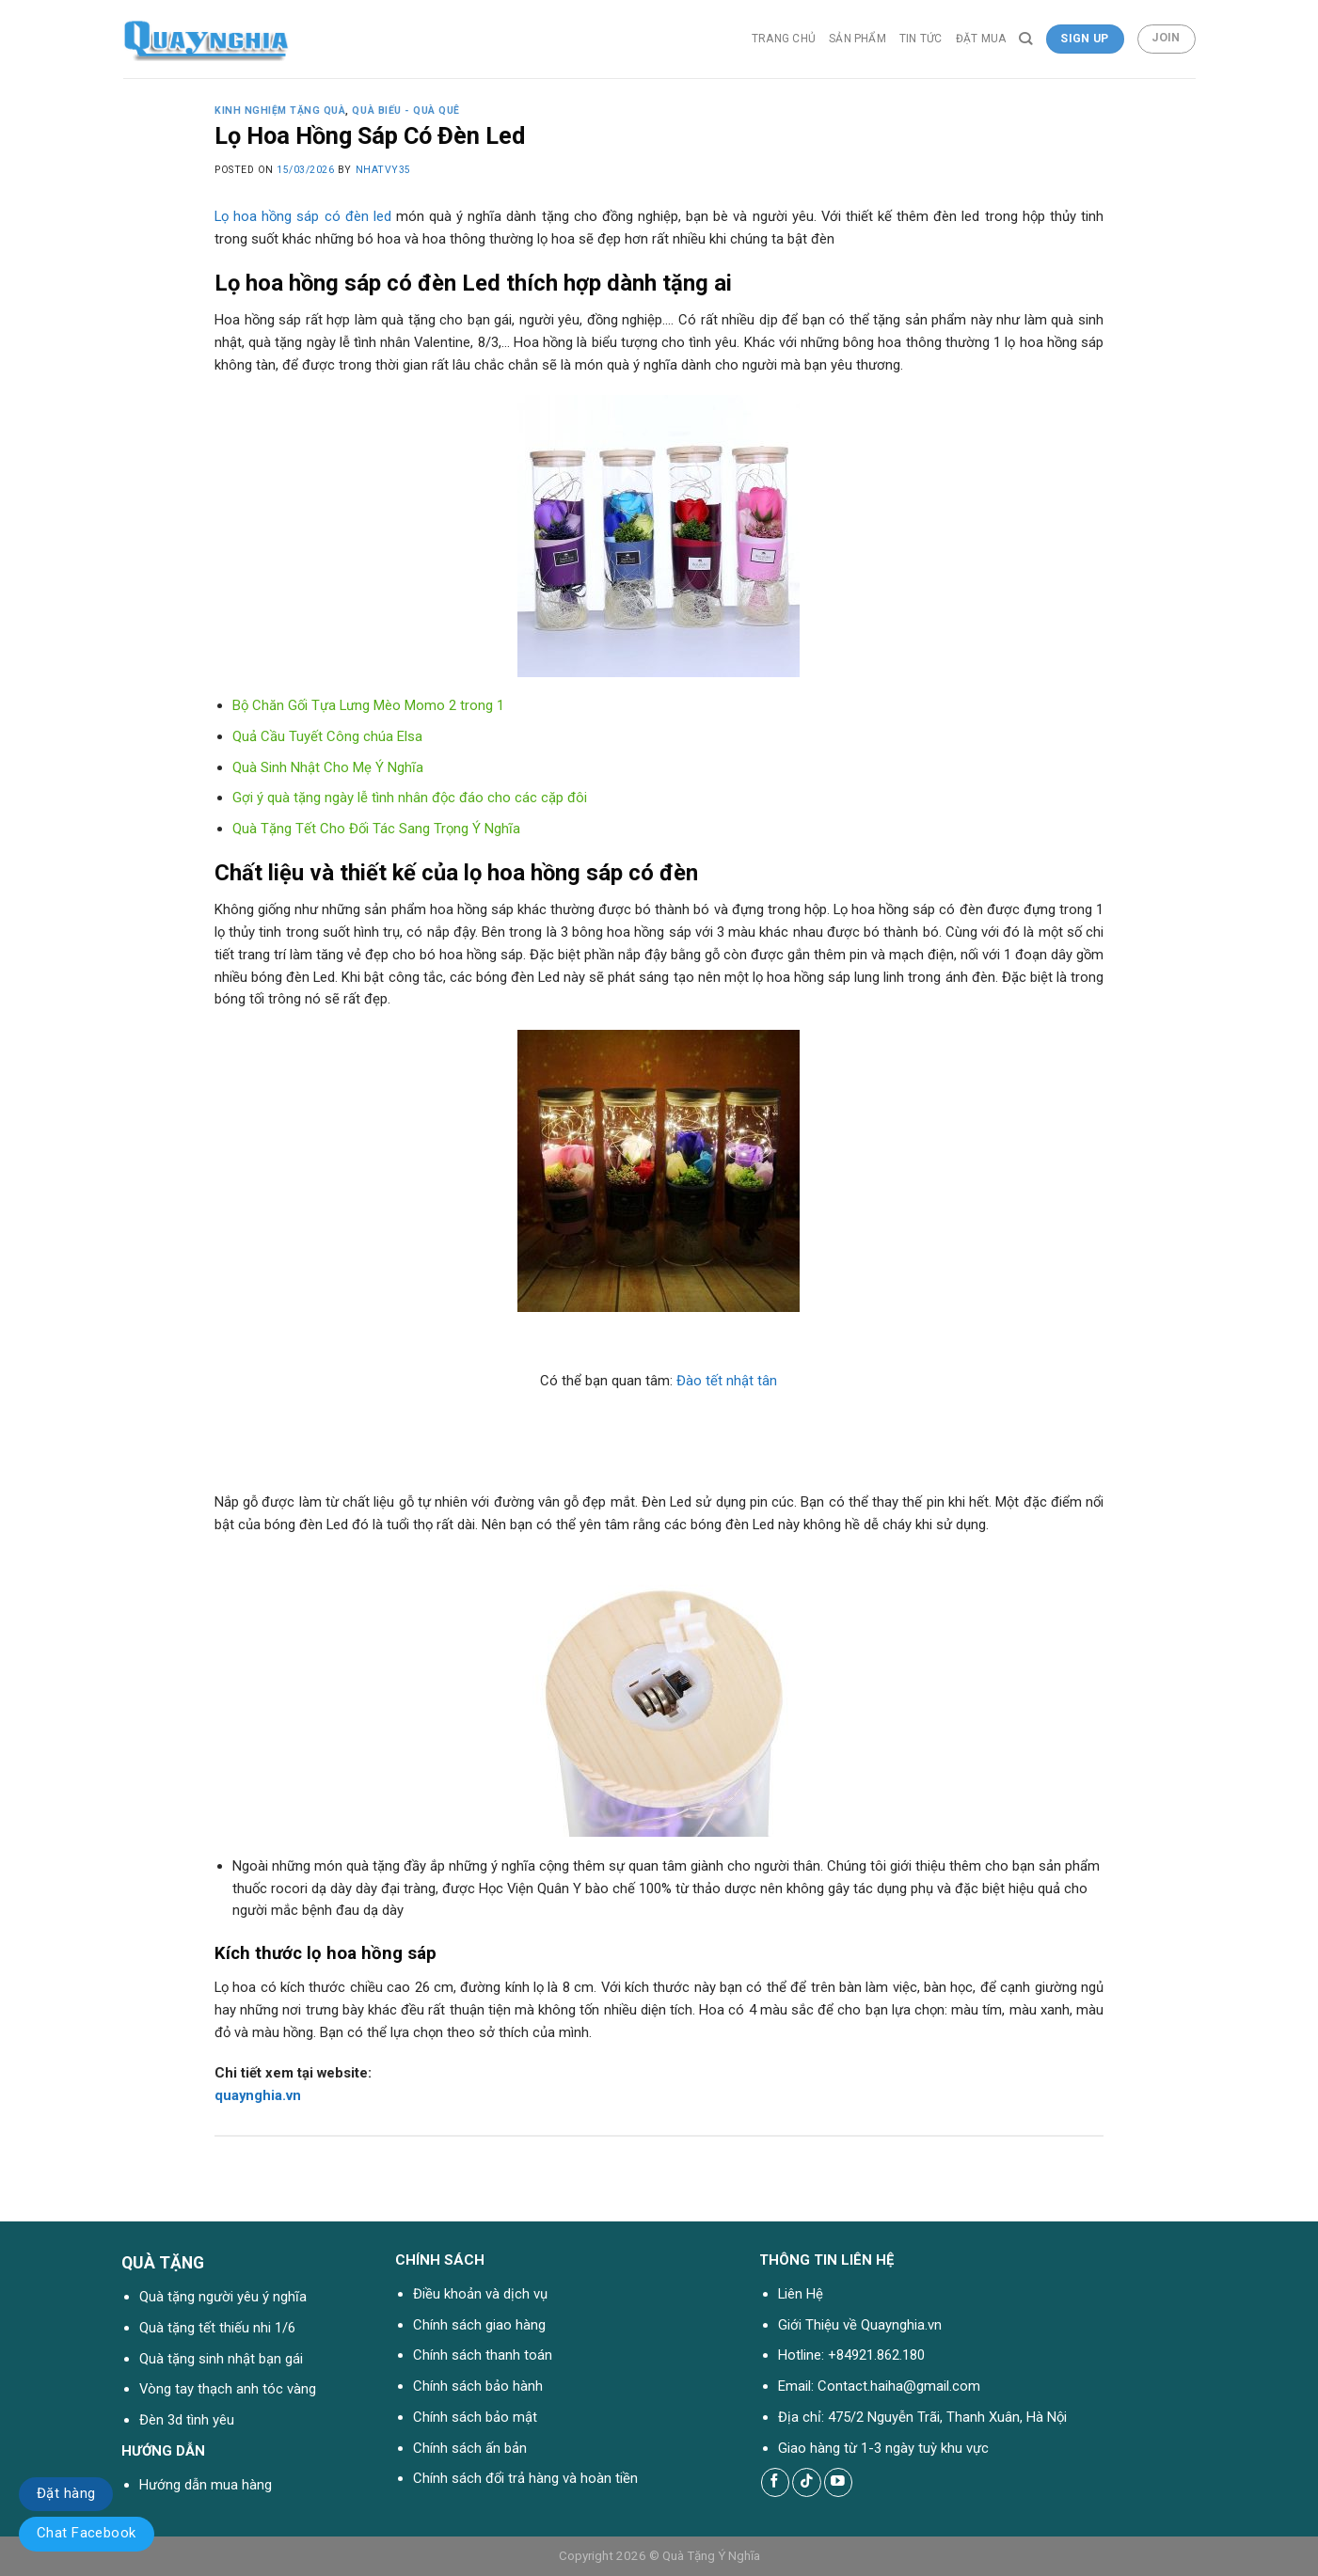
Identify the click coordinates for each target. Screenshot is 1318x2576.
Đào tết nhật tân (726, 1380)
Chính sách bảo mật (475, 2417)
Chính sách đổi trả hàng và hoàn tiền (525, 2478)
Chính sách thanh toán (482, 2355)
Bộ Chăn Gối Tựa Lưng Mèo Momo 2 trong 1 (368, 705)
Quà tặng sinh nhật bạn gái (221, 2358)
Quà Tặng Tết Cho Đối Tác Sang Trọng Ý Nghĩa (376, 828)
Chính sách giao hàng (479, 2324)
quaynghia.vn (257, 2095)
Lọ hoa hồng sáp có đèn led (302, 216)
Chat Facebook (86, 2532)
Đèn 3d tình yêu (186, 2419)
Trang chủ (784, 38)
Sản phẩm (857, 38)
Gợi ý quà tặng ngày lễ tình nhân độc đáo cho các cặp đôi (409, 797)
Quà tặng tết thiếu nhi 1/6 (217, 2327)
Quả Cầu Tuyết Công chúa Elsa (327, 736)
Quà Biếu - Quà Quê (405, 110)
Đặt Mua (981, 38)
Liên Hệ (800, 2293)
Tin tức (921, 38)
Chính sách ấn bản (470, 2448)
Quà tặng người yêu (199, 2296)
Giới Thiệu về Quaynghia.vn (860, 2324)
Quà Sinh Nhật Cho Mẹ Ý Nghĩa (327, 767)
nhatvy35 (383, 170)
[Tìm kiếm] (1025, 39)
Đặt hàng (66, 2493)
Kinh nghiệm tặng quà (279, 110)
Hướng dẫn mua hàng (205, 2484)
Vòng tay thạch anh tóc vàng (227, 2388)
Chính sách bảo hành (478, 2386)
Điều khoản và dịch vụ (480, 2293)
